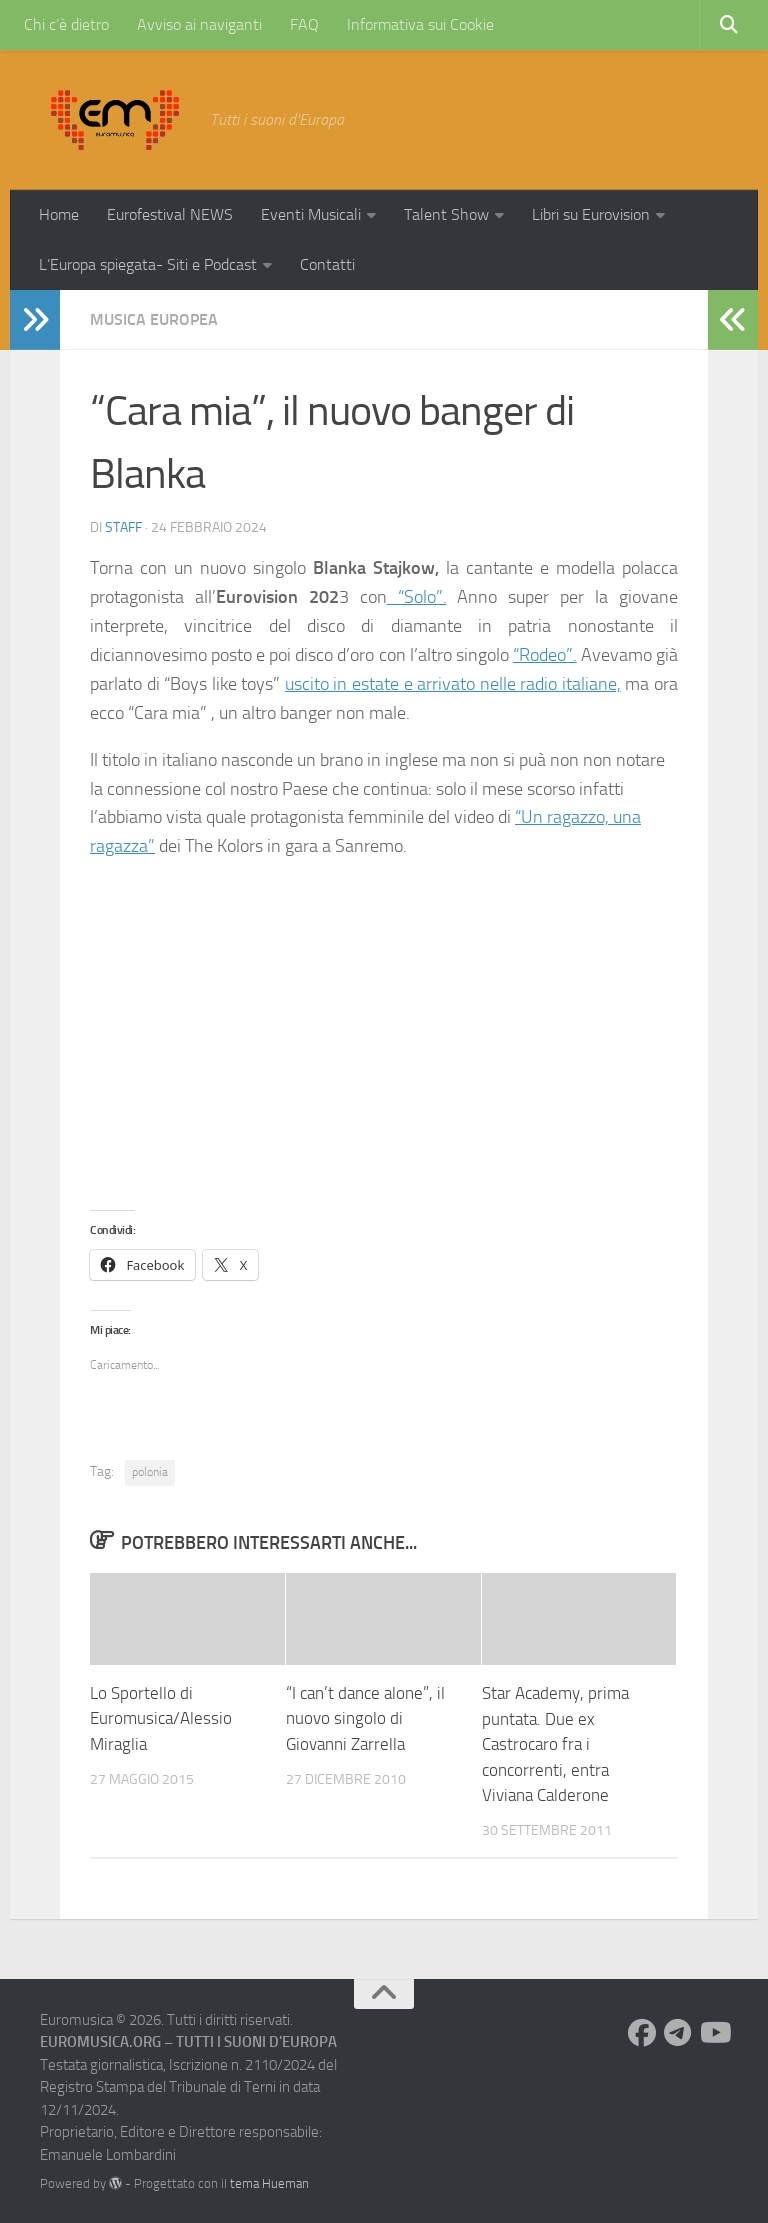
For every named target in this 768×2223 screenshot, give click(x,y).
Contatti (327, 264)
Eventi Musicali (311, 214)
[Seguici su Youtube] (714, 2031)
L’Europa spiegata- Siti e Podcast (148, 264)
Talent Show (446, 214)
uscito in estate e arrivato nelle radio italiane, (453, 683)
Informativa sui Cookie (420, 24)
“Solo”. (417, 597)
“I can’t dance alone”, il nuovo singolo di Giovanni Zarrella (365, 1716)
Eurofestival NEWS (170, 214)
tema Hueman (269, 2181)
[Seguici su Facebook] (642, 2031)
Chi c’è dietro (66, 24)
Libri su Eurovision (591, 214)
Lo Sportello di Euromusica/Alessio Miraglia (161, 1716)
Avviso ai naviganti (199, 24)
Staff (123, 527)
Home (59, 214)
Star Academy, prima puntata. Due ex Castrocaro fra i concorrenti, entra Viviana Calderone (555, 1742)
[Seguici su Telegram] (678, 2031)
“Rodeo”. (545, 654)
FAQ (304, 24)
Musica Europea (154, 319)
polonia (150, 1470)
